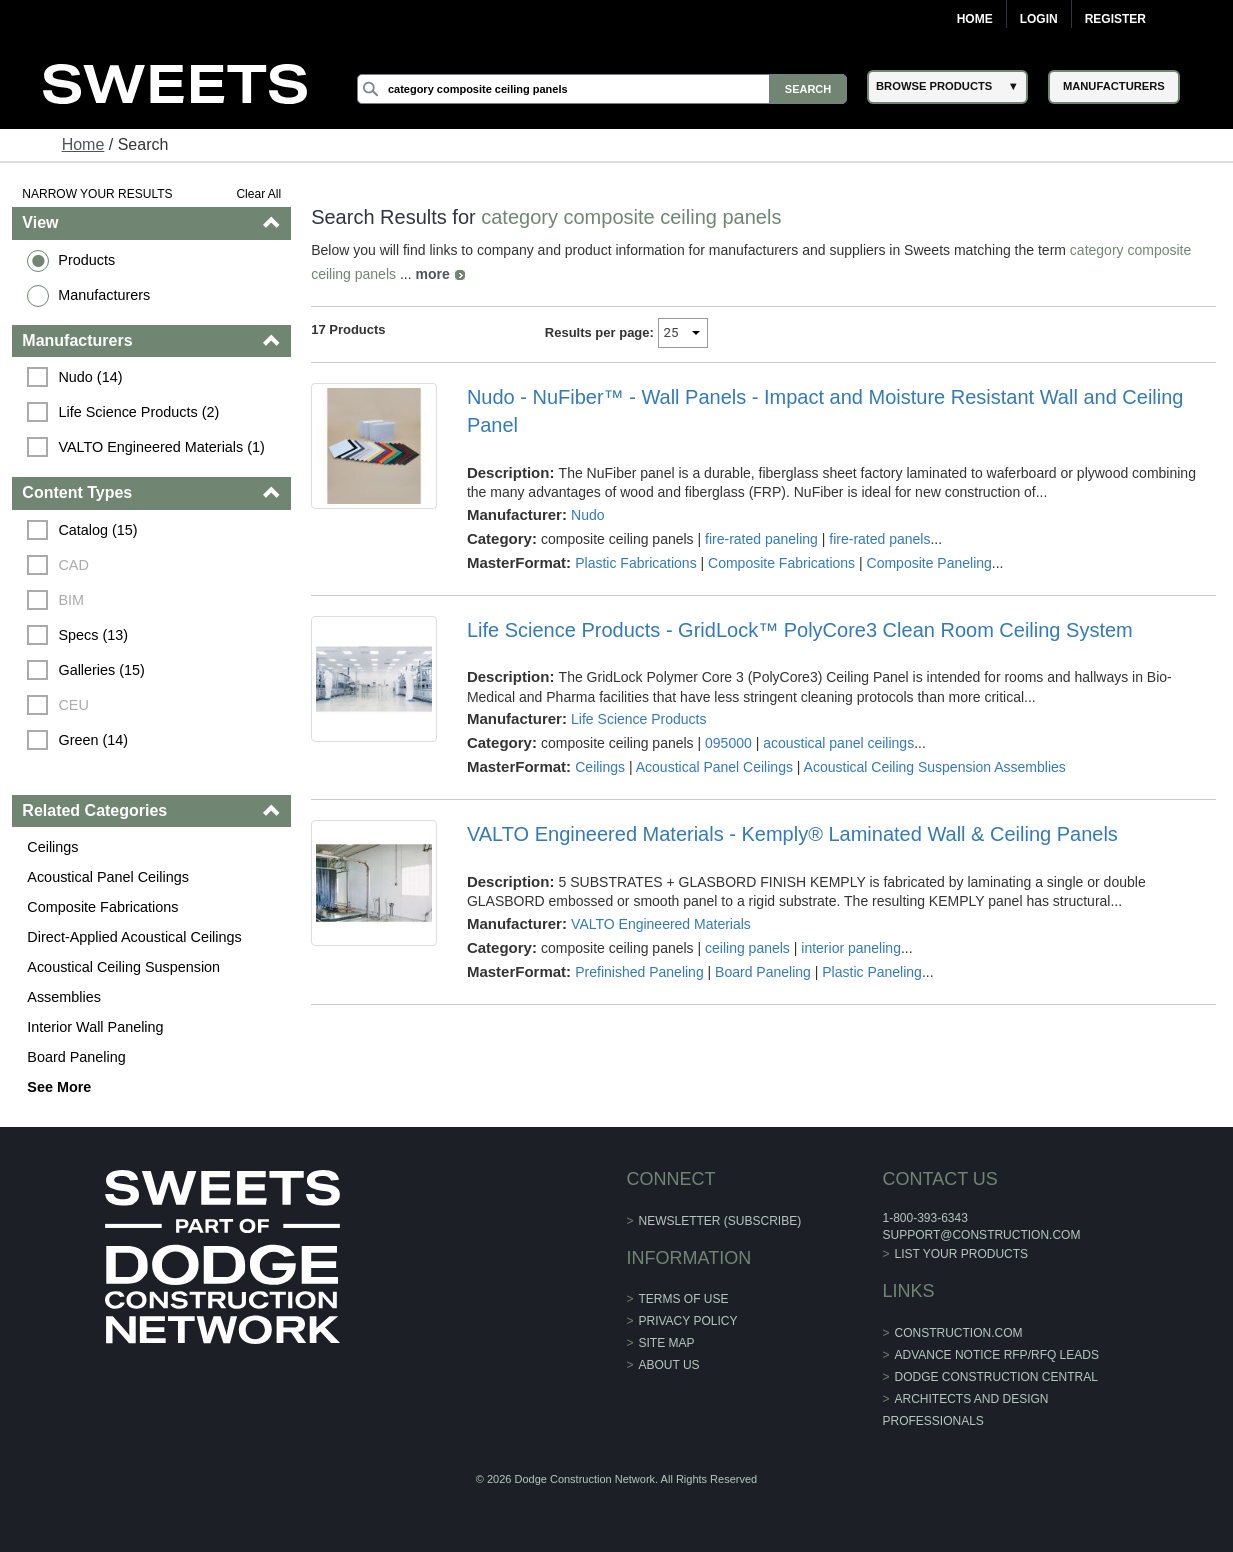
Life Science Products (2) (138, 412)
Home (975, 19)
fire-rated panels (879, 539)
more (432, 274)
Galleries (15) (101, 670)
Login (1039, 19)
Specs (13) (93, 635)
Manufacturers (104, 295)
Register (1115, 19)
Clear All (258, 194)
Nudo (587, 515)
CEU (73, 705)
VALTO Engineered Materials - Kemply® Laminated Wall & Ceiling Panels (792, 834)
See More (59, 1087)
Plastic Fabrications (635, 563)
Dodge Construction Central (996, 1377)
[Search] (602, 89)
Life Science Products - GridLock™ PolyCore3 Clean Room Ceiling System (800, 630)
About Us (669, 1365)
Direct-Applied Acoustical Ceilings (134, 937)
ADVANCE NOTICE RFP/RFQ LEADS (997, 1355)
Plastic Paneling (872, 972)
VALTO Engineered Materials (661, 924)
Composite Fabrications (102, 907)
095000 (728, 743)
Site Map (667, 1343)
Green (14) (93, 740)
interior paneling (851, 948)
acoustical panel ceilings (838, 743)
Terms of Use (684, 1299)
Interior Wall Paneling (95, 1027)
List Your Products (962, 1254)
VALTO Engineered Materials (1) (161, 447)
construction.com (959, 1333)
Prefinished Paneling (639, 972)
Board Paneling (76, 1057)
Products (86, 260)
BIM (71, 600)
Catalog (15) (97, 530)
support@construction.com (981, 1235)
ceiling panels (747, 948)
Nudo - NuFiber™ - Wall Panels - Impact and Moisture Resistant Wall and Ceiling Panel (825, 411)
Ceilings (52, 847)
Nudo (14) (90, 377)
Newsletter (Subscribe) (720, 1221)
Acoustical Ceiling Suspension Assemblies (123, 982)
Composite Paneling (929, 563)
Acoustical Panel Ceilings (108, 877)
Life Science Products (638, 719)
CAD (73, 565)
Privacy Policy (688, 1321)
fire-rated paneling (761, 539)
